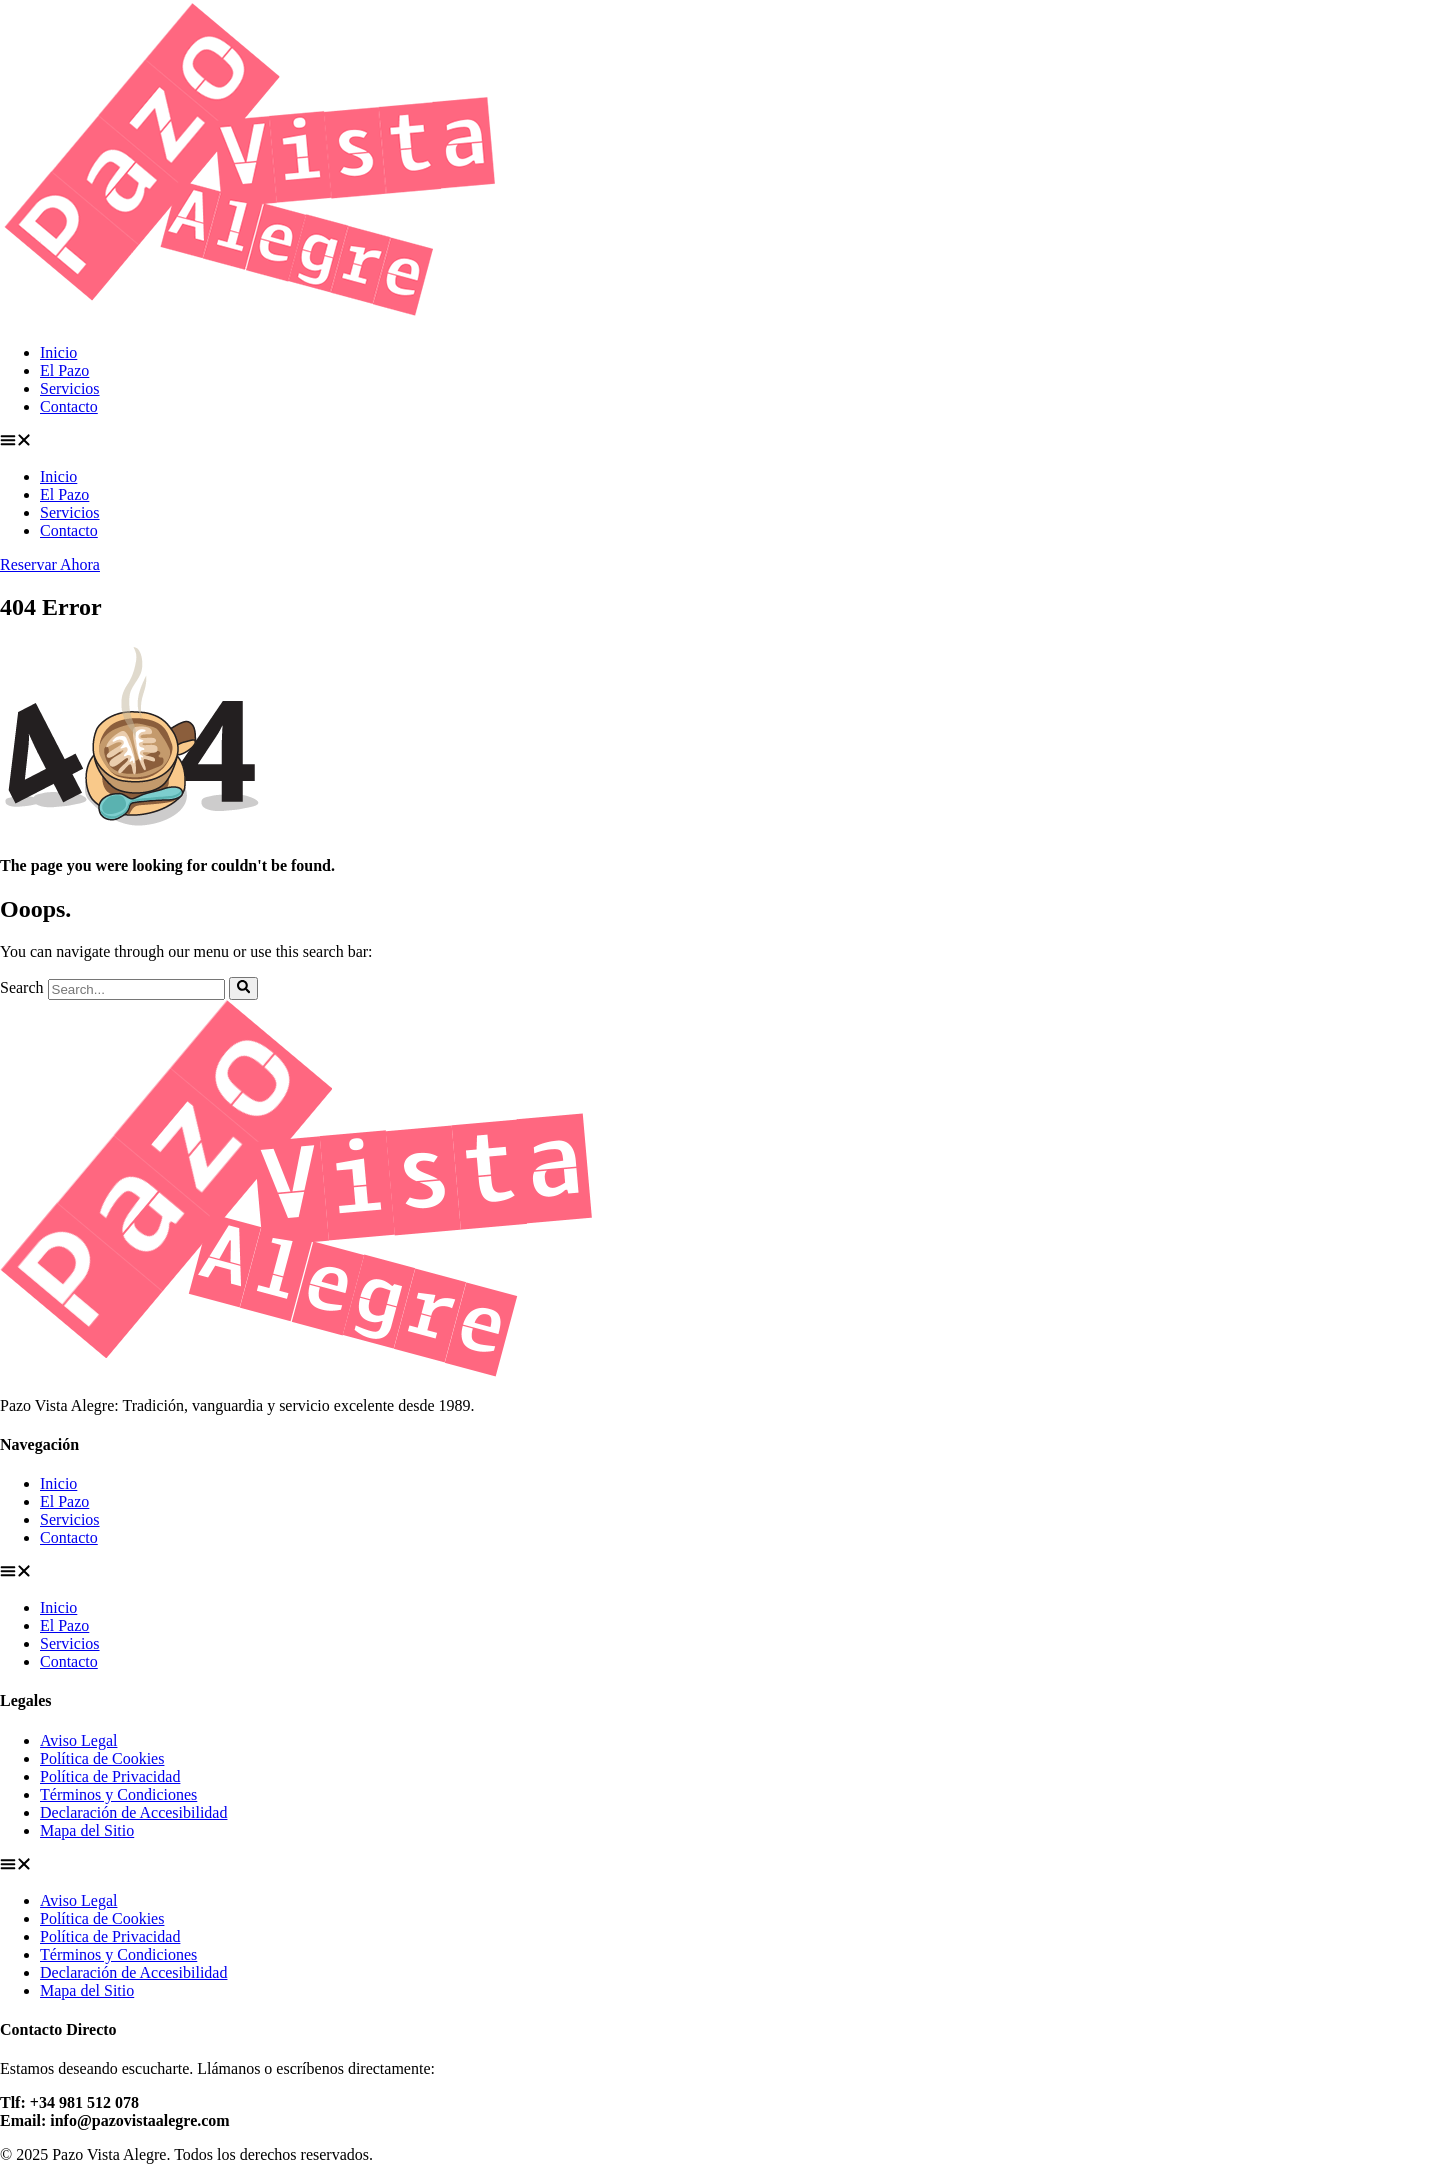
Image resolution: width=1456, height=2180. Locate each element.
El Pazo (64, 370)
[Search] (243, 988)
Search (22, 988)
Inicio (58, 352)
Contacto (69, 406)
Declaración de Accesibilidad (133, 1812)
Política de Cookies (102, 1758)
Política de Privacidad (110, 1776)
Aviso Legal (78, 1740)
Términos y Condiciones (118, 1794)
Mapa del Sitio (87, 1830)
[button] (728, 442)
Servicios (70, 388)
